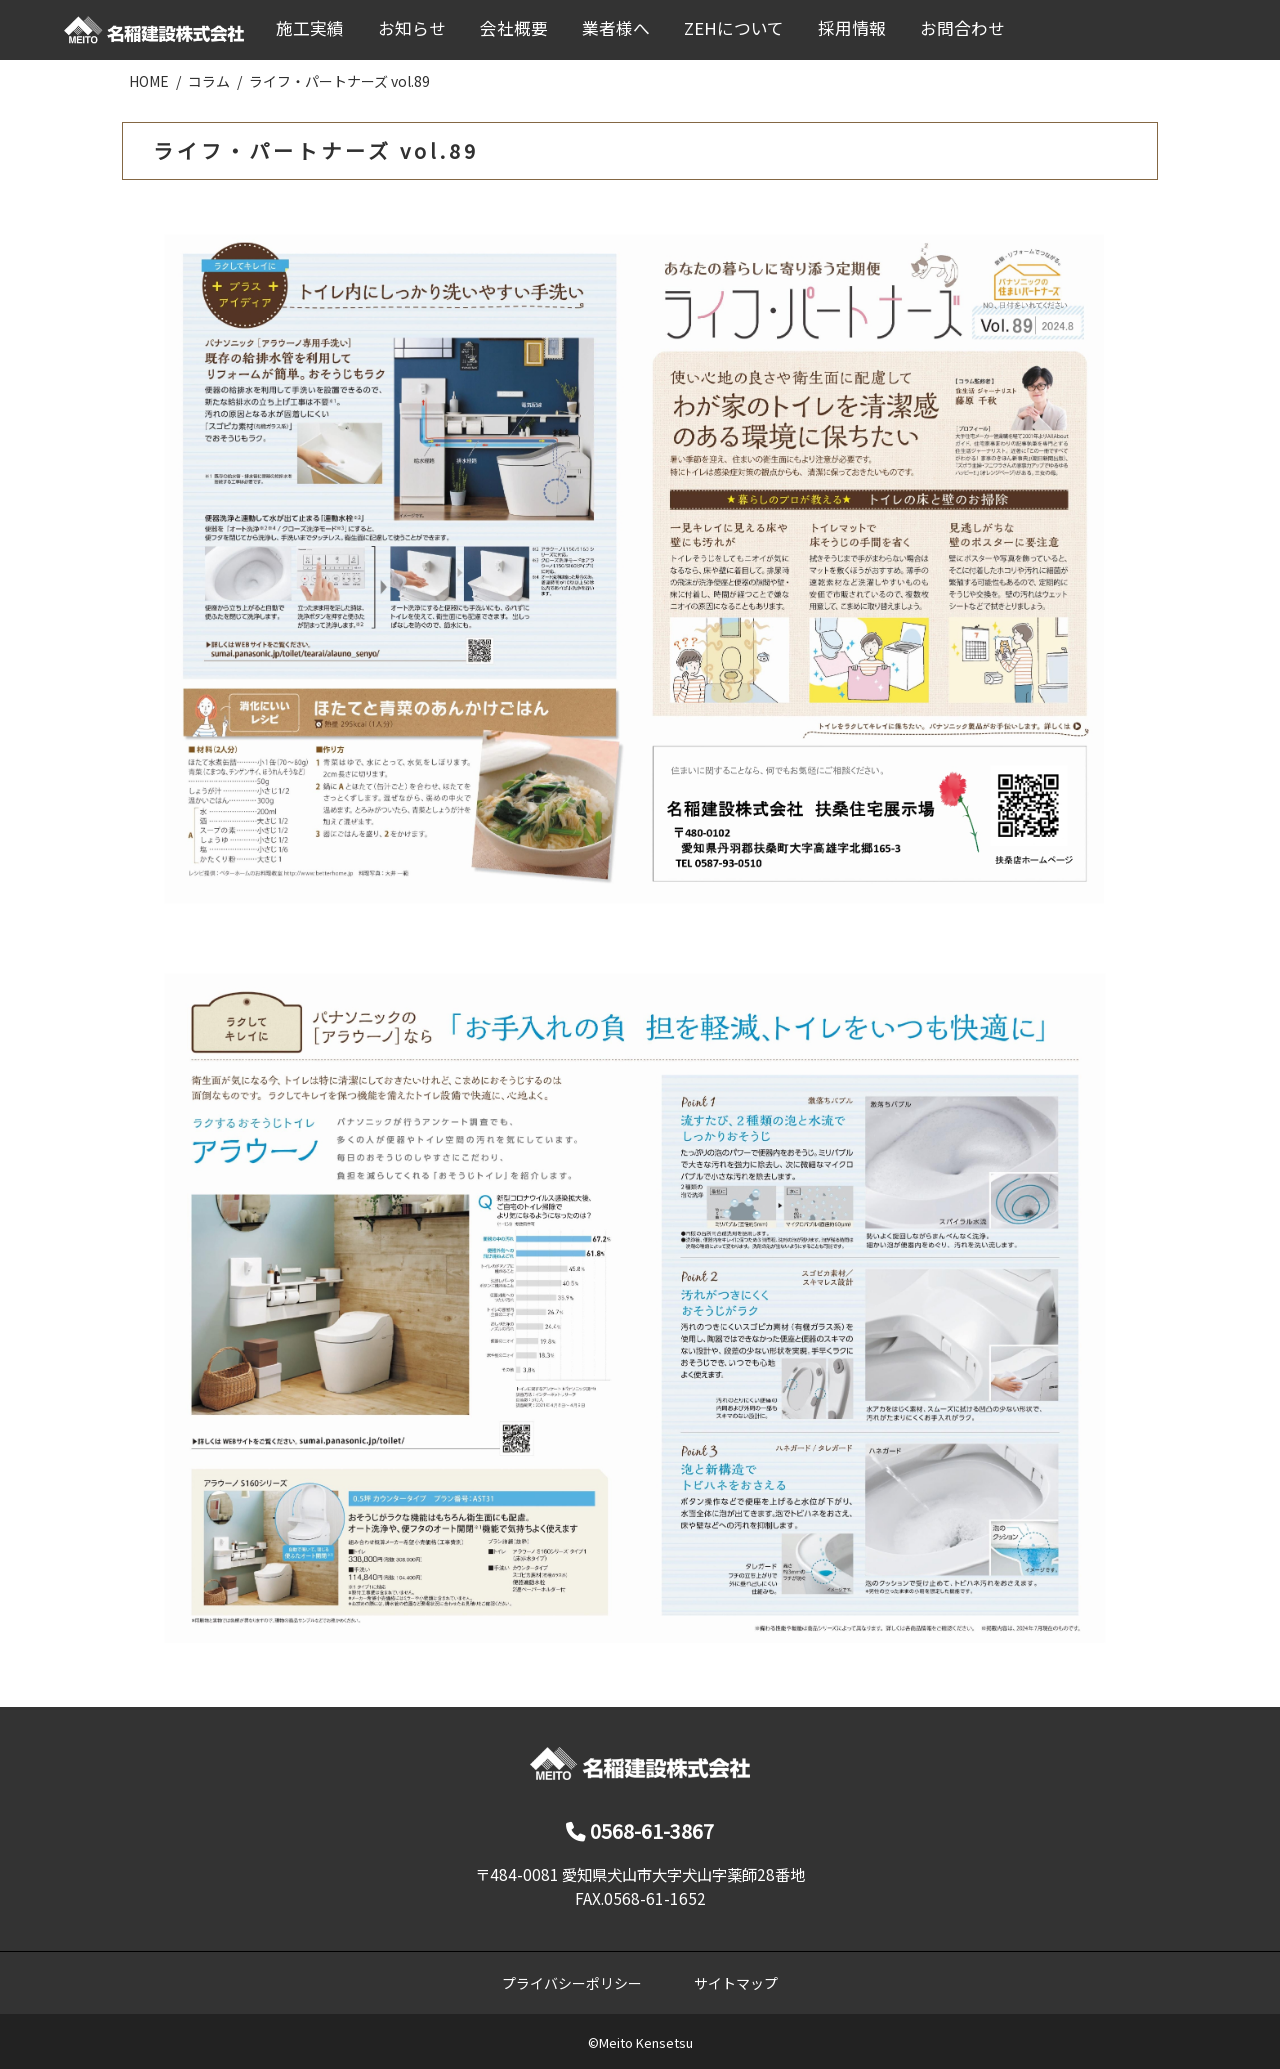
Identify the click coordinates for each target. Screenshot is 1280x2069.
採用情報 (852, 28)
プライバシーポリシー (572, 1983)
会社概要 (514, 28)
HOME (149, 81)
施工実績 (310, 28)
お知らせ (412, 28)
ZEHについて (734, 28)
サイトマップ (736, 1983)
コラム (209, 81)
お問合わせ (962, 28)
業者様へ (616, 28)
